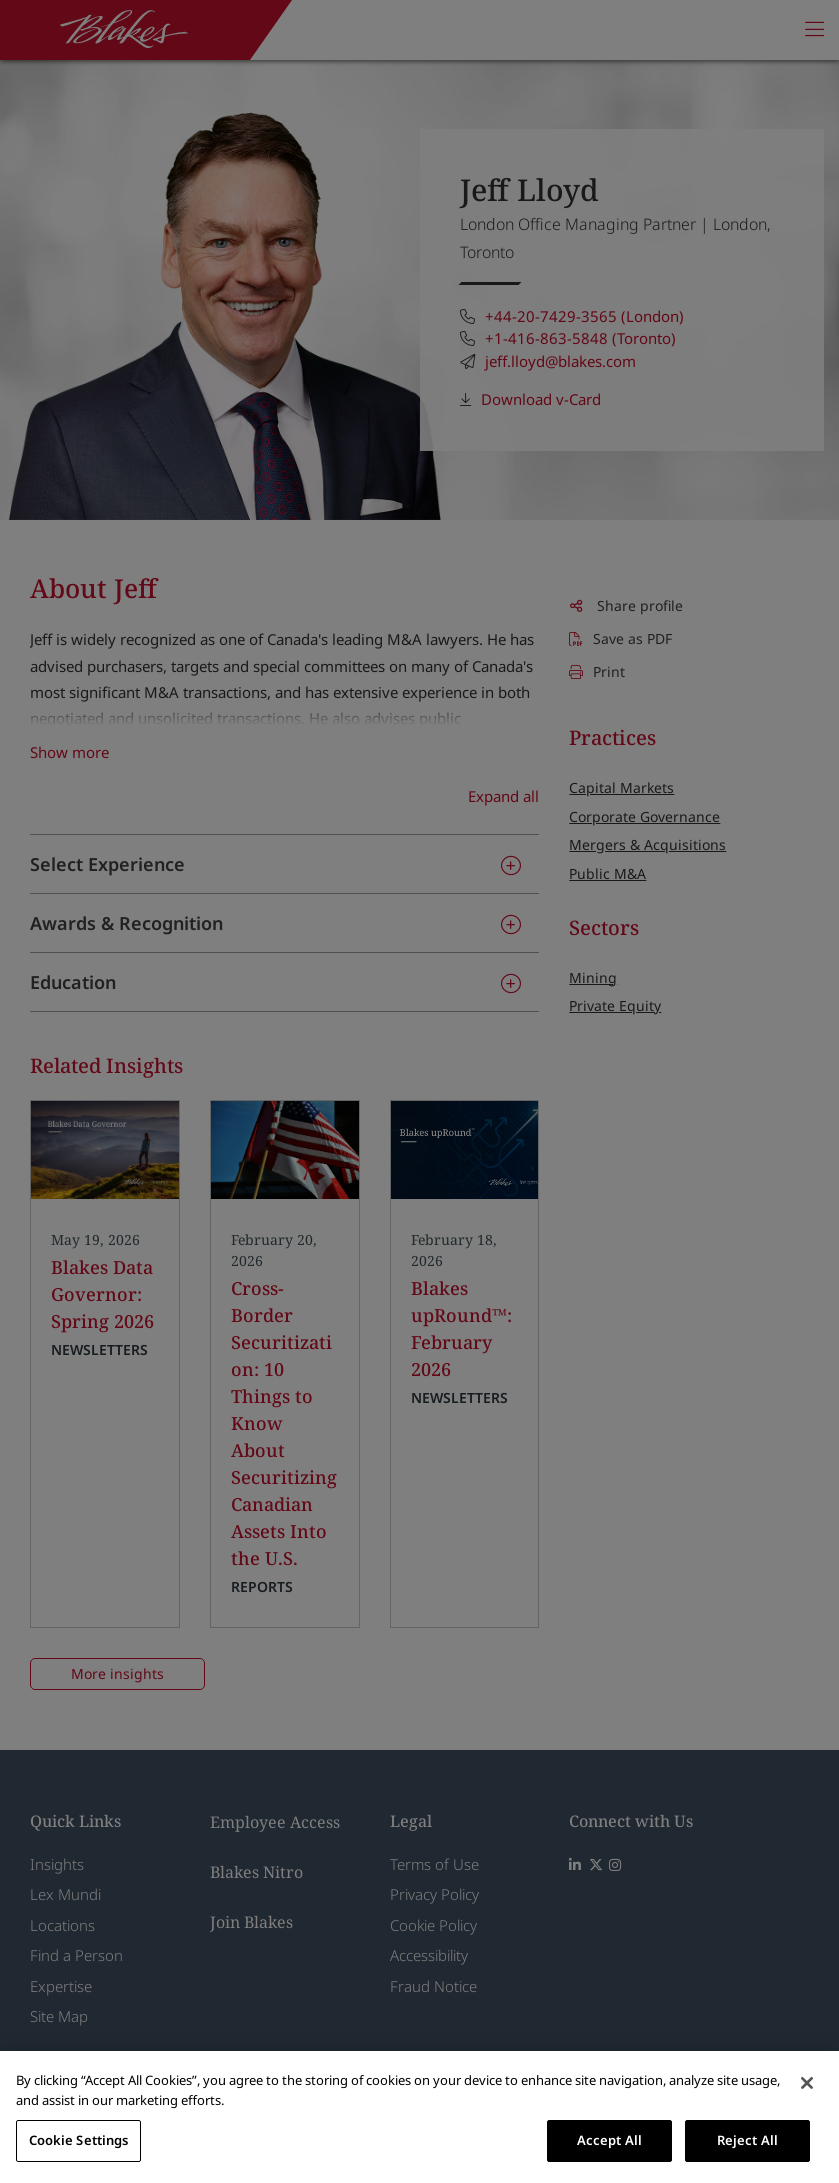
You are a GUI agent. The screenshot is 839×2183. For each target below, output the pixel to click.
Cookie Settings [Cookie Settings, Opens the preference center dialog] (79, 2140)
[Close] (807, 2083)
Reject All (747, 2140)
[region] (419, 2117)
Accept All (609, 2140)
